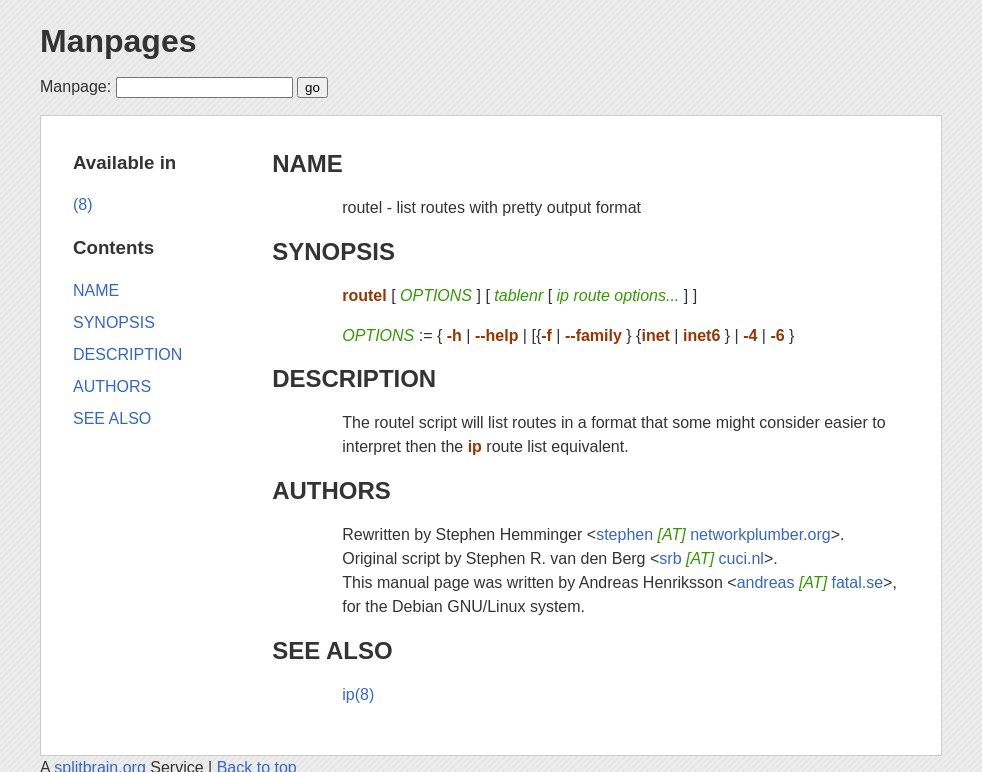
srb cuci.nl (711, 558)
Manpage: (75, 86)
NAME (307, 163)
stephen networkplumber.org (713, 534)
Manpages (118, 41)
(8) (83, 204)
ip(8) (358, 694)
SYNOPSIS (333, 251)
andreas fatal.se (810, 582)
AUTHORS (331, 490)
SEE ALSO (332, 650)
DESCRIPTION (354, 378)
